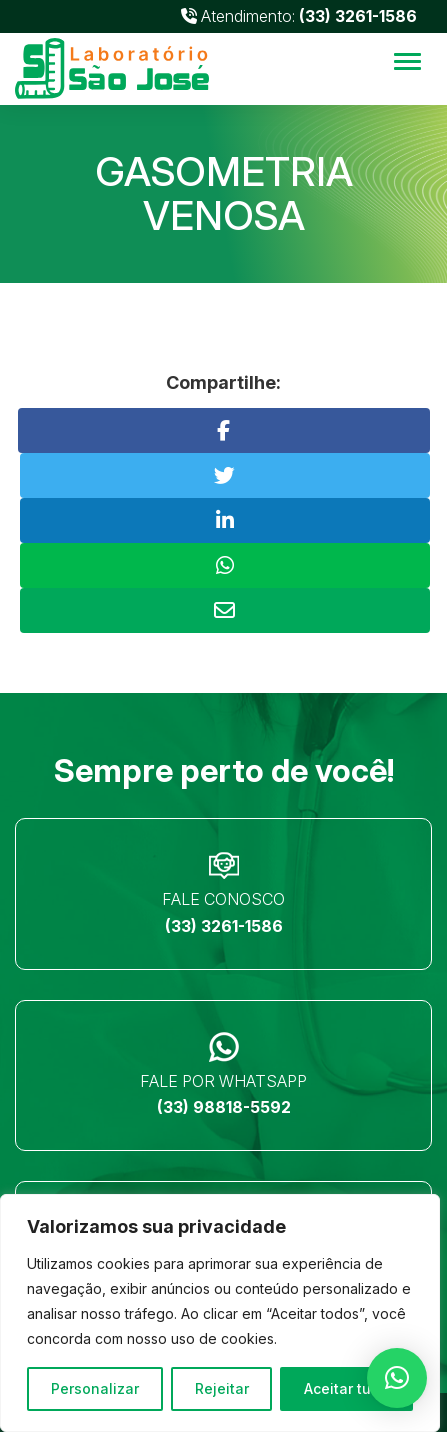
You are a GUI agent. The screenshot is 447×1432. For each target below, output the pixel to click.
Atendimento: (299, 16)
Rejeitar (222, 1388)
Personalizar (95, 1388)
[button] (397, 1378)
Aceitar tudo (346, 1388)
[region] (220, 1313)
